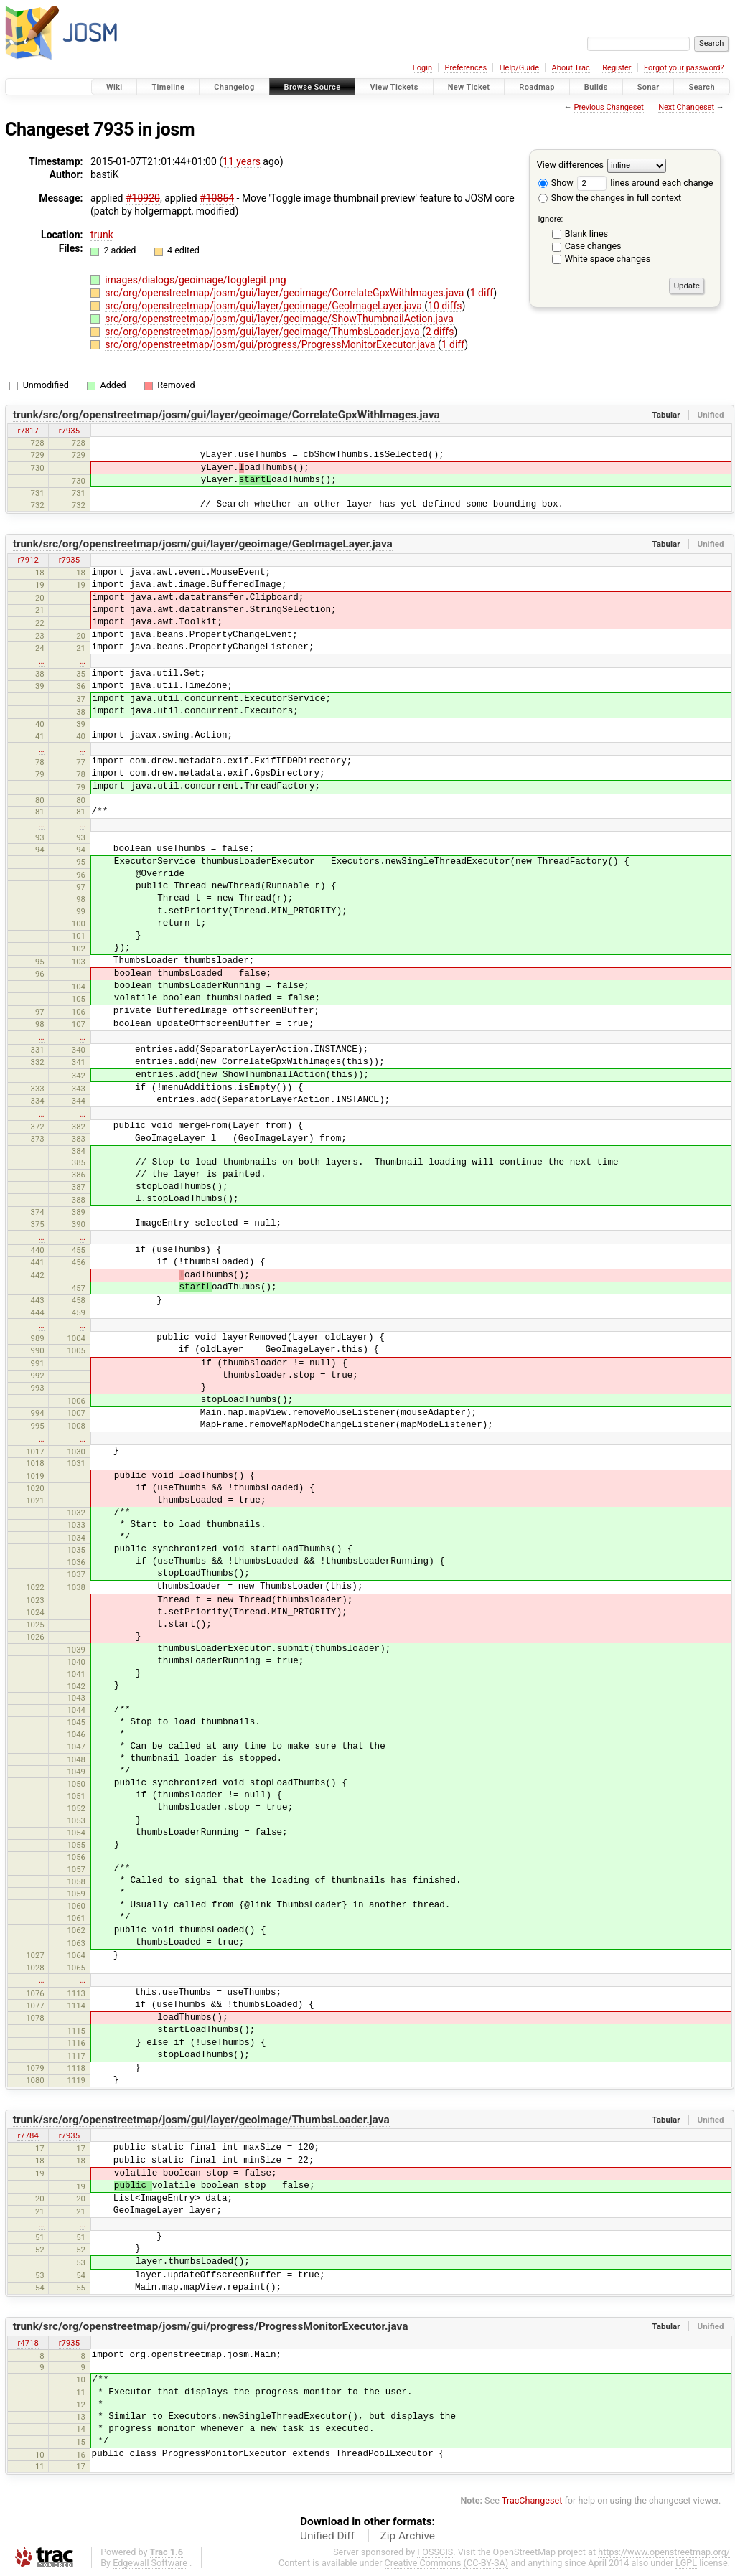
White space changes (608, 258)
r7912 (27, 560)
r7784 (27, 2135)
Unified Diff (327, 2535)
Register (616, 67)
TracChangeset (532, 2500)
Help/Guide (519, 67)
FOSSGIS (435, 2552)
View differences (570, 164)
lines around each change (645, 182)
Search (701, 87)
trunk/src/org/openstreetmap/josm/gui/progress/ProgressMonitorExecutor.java (210, 2326)
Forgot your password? (684, 67)
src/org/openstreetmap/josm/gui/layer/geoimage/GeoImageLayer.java (264, 305)
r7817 (27, 431)
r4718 (27, 2343)
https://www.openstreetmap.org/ (664, 2552)
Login (422, 67)
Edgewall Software (150, 2562)
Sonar (648, 87)
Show (556, 182)
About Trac (571, 67)
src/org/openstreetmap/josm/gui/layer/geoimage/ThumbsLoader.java (263, 331)
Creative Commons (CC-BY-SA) (447, 2562)
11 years (242, 161)
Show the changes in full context (609, 197)
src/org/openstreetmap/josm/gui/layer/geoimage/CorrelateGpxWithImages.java (286, 293)
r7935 (69, 431)
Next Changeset (686, 107)
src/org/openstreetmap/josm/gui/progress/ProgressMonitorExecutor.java (271, 344)
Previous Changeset (608, 107)
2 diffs (440, 331)
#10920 (143, 198)
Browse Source (312, 87)
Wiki (114, 87)
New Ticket (469, 87)
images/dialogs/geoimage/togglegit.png (195, 280)
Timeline (167, 87)
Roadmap (537, 87)
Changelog (234, 87)
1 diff (482, 293)
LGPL (686, 2562)
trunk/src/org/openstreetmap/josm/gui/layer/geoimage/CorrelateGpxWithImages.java (226, 414)
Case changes (593, 245)
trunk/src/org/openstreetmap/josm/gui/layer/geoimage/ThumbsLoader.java (201, 2119)
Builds (596, 87)
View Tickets (394, 87)
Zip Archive (407, 2535)
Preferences (465, 67)
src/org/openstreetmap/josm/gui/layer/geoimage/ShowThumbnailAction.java (279, 318)
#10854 (217, 198)
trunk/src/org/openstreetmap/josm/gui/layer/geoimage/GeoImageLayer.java (203, 543)
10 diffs (445, 305)
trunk (101, 234)
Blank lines (586, 233)
